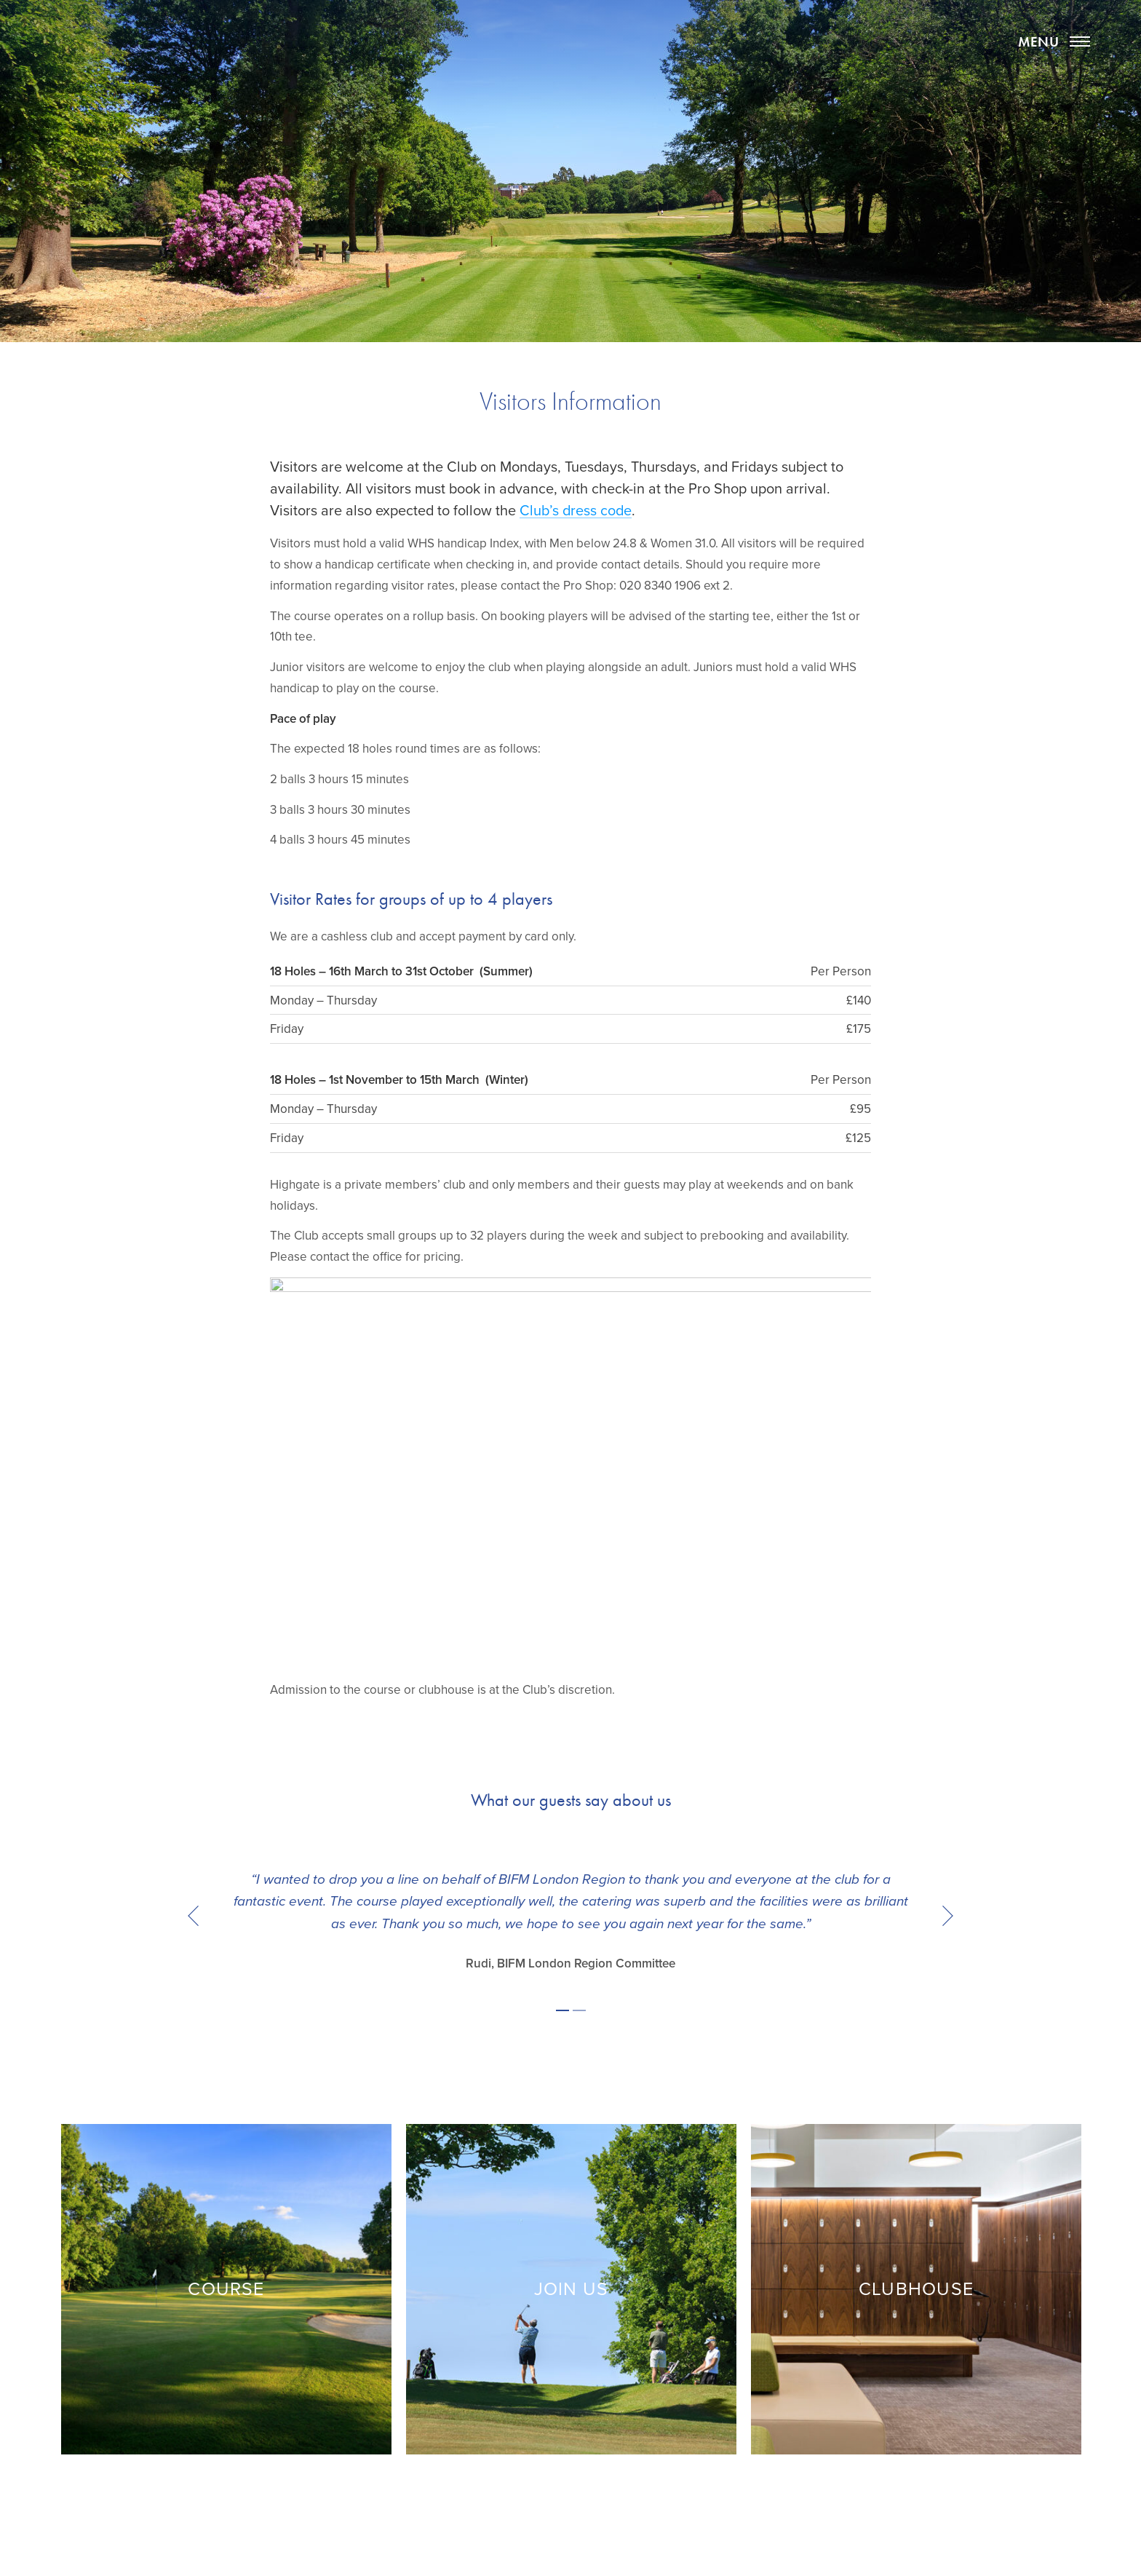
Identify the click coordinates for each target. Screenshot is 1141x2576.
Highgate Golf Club (570, 67)
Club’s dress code (576, 511)
